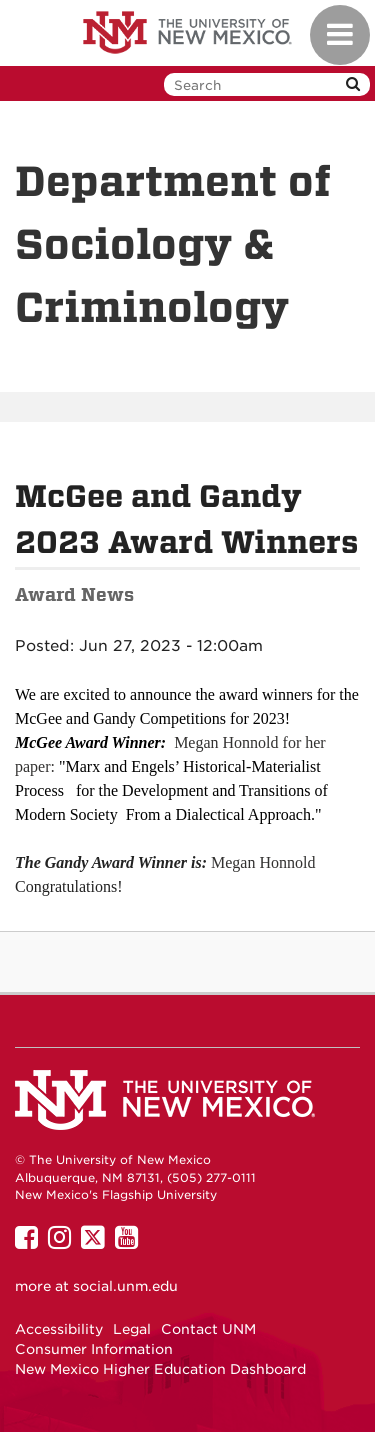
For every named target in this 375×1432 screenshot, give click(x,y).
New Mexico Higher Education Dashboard (160, 1369)
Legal (132, 1329)
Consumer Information (94, 1349)
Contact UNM (208, 1329)
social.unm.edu (125, 1286)
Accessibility (59, 1329)
